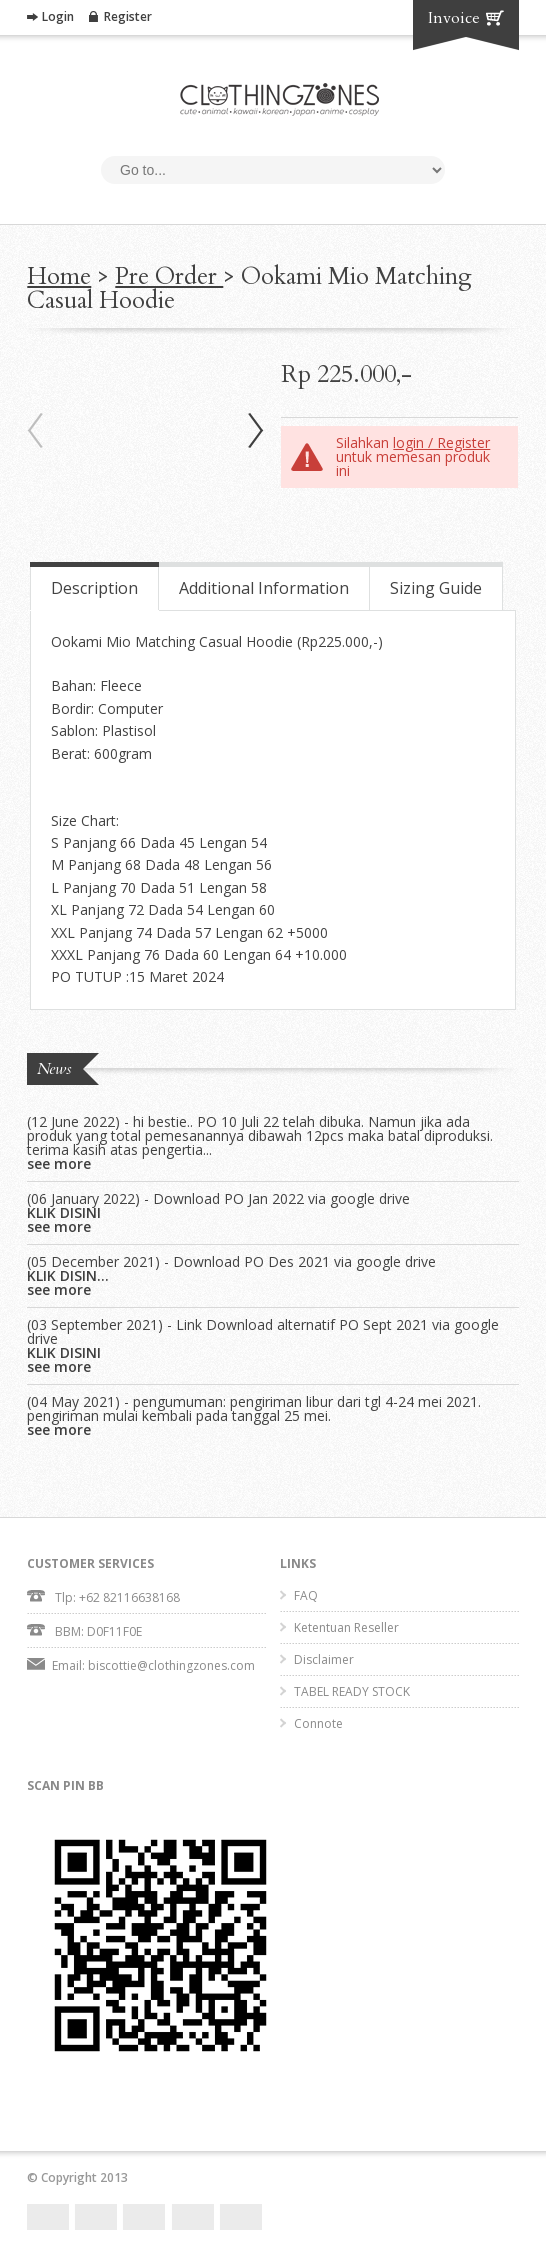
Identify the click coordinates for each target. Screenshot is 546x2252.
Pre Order (169, 276)
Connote (318, 1723)
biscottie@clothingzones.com (171, 1665)
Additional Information (264, 588)
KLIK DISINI (64, 1213)
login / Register (441, 442)
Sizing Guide (436, 588)
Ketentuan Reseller (346, 1627)
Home (59, 276)
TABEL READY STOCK (352, 1691)
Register (128, 16)
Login (58, 16)
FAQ (306, 1595)
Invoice (454, 18)
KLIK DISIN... (68, 1276)
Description (94, 588)
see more (59, 1164)
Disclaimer (324, 1659)
